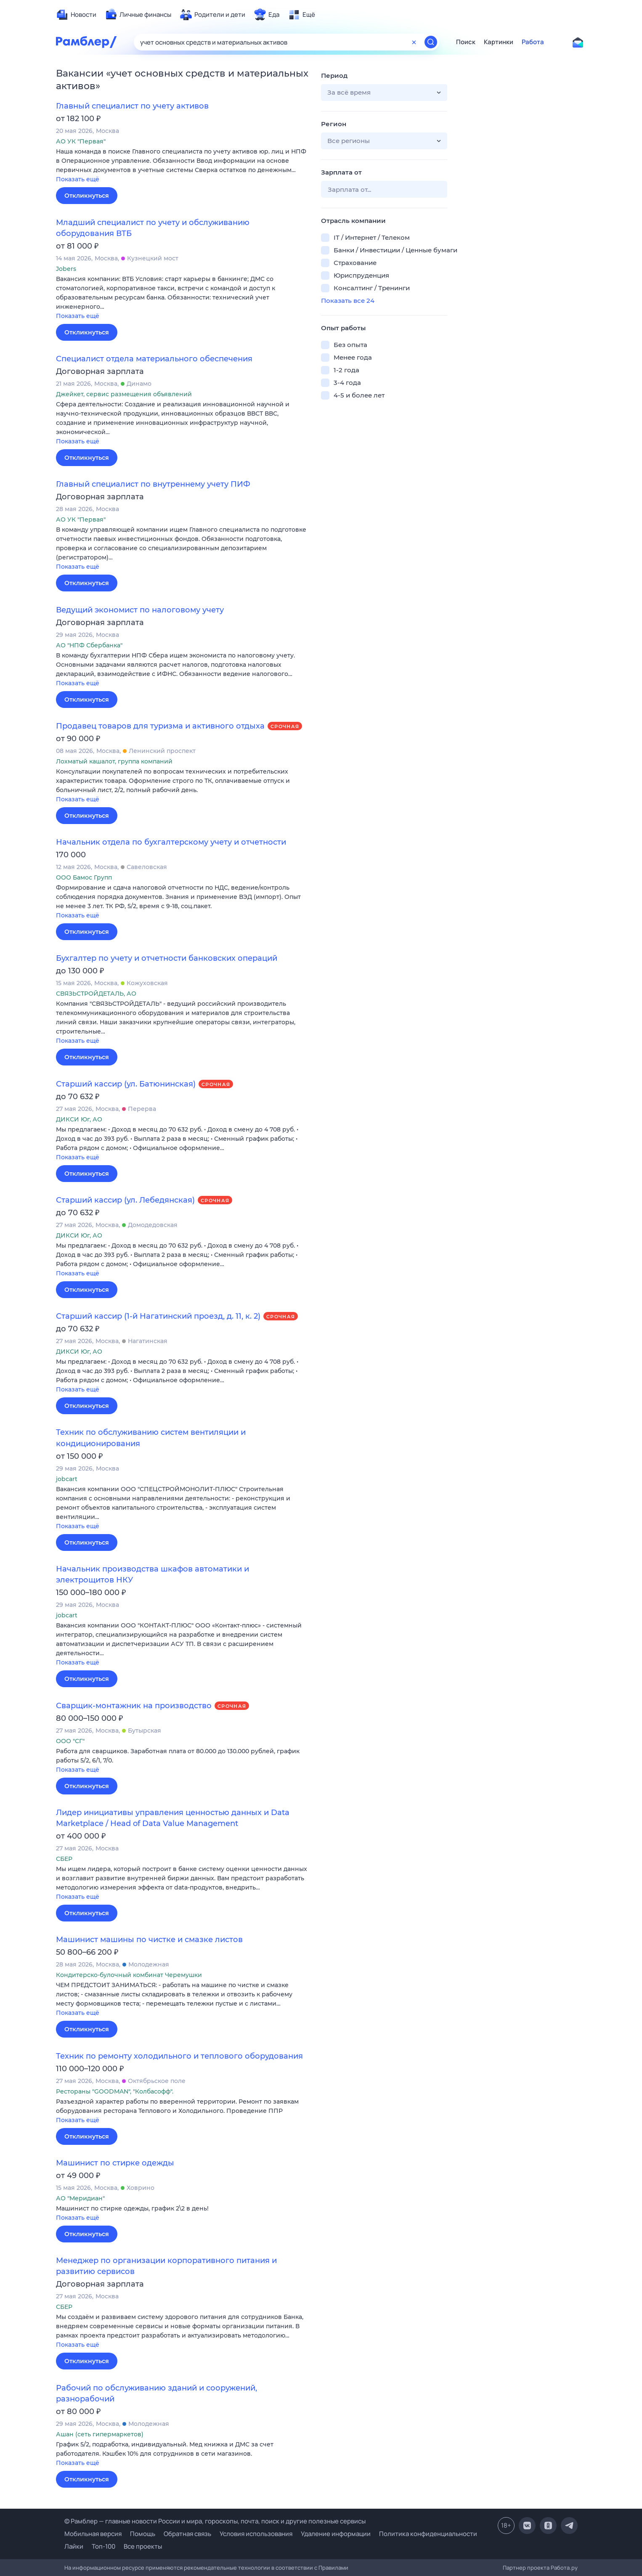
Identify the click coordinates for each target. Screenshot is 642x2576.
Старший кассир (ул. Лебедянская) (125, 1200)
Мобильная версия (93, 2533)
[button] (182, 166)
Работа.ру (564, 2567)
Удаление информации (336, 2533)
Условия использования (256, 2533)
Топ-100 (103, 2546)
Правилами (333, 2567)
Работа (533, 42)
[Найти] (430, 42)
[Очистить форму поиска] (414, 42)
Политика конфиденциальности (428, 2533)
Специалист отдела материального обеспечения (154, 358)
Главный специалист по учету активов (132, 106)
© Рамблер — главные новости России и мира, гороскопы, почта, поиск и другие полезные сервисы (215, 2521)
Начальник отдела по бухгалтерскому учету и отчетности (171, 842)
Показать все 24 (347, 301)
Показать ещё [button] (77, 179)
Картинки (498, 42)
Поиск (465, 42)
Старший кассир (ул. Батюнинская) (126, 1084)
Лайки (73, 2546)
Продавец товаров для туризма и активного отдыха (160, 726)
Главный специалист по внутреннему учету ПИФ (153, 484)
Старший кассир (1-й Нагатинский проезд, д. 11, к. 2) (158, 1316)
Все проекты (143, 2546)
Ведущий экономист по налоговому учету (140, 610)
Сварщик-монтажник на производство (134, 1705)
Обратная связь (187, 2533)
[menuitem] (76, 14)
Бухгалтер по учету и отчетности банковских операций (166, 958)
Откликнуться (86, 195)
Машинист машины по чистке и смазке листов (149, 1939)
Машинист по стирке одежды (115, 2163)
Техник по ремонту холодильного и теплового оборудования (179, 2056)
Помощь (142, 2533)
